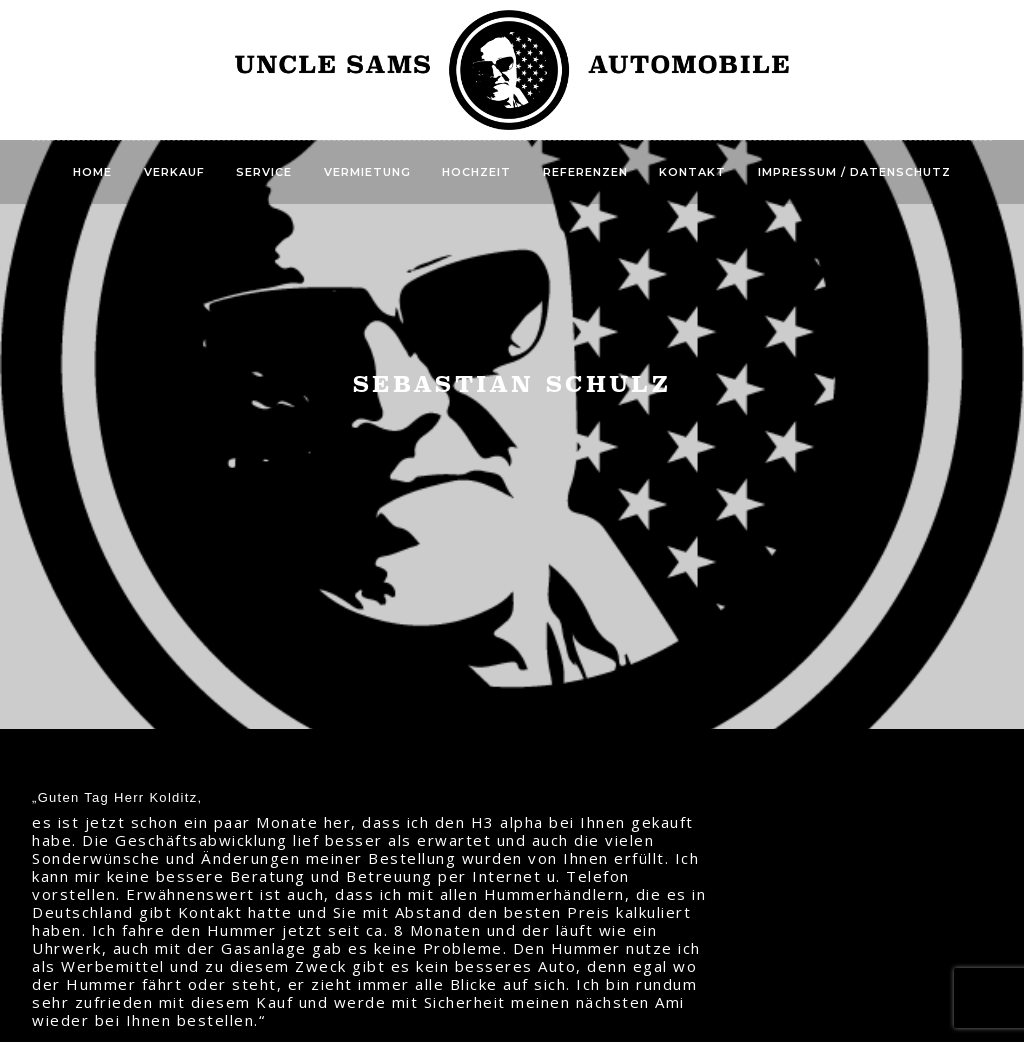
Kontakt (692, 172)
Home (92, 172)
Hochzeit (476, 172)
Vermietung (367, 172)
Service (264, 172)
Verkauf (174, 172)
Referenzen (585, 172)
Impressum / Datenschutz (854, 172)
